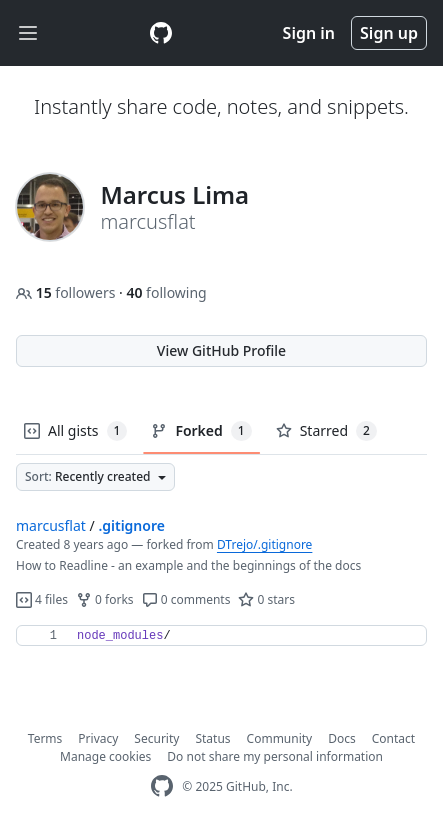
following (166, 292)
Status (212, 738)
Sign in (309, 33)
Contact (393, 738)
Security (156, 738)
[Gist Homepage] (161, 33)
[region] (221, 636)
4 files (42, 599)
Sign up (389, 33)
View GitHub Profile (221, 350)
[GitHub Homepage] (162, 786)
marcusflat (51, 525)
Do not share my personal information (275, 756)
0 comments (186, 599)
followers (67, 292)
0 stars (266, 599)
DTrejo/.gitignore (264, 544)
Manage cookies (105, 756)
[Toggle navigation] (28, 33)
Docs (342, 738)
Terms (45, 738)
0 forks (105, 599)
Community (280, 738)
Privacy (98, 738)
